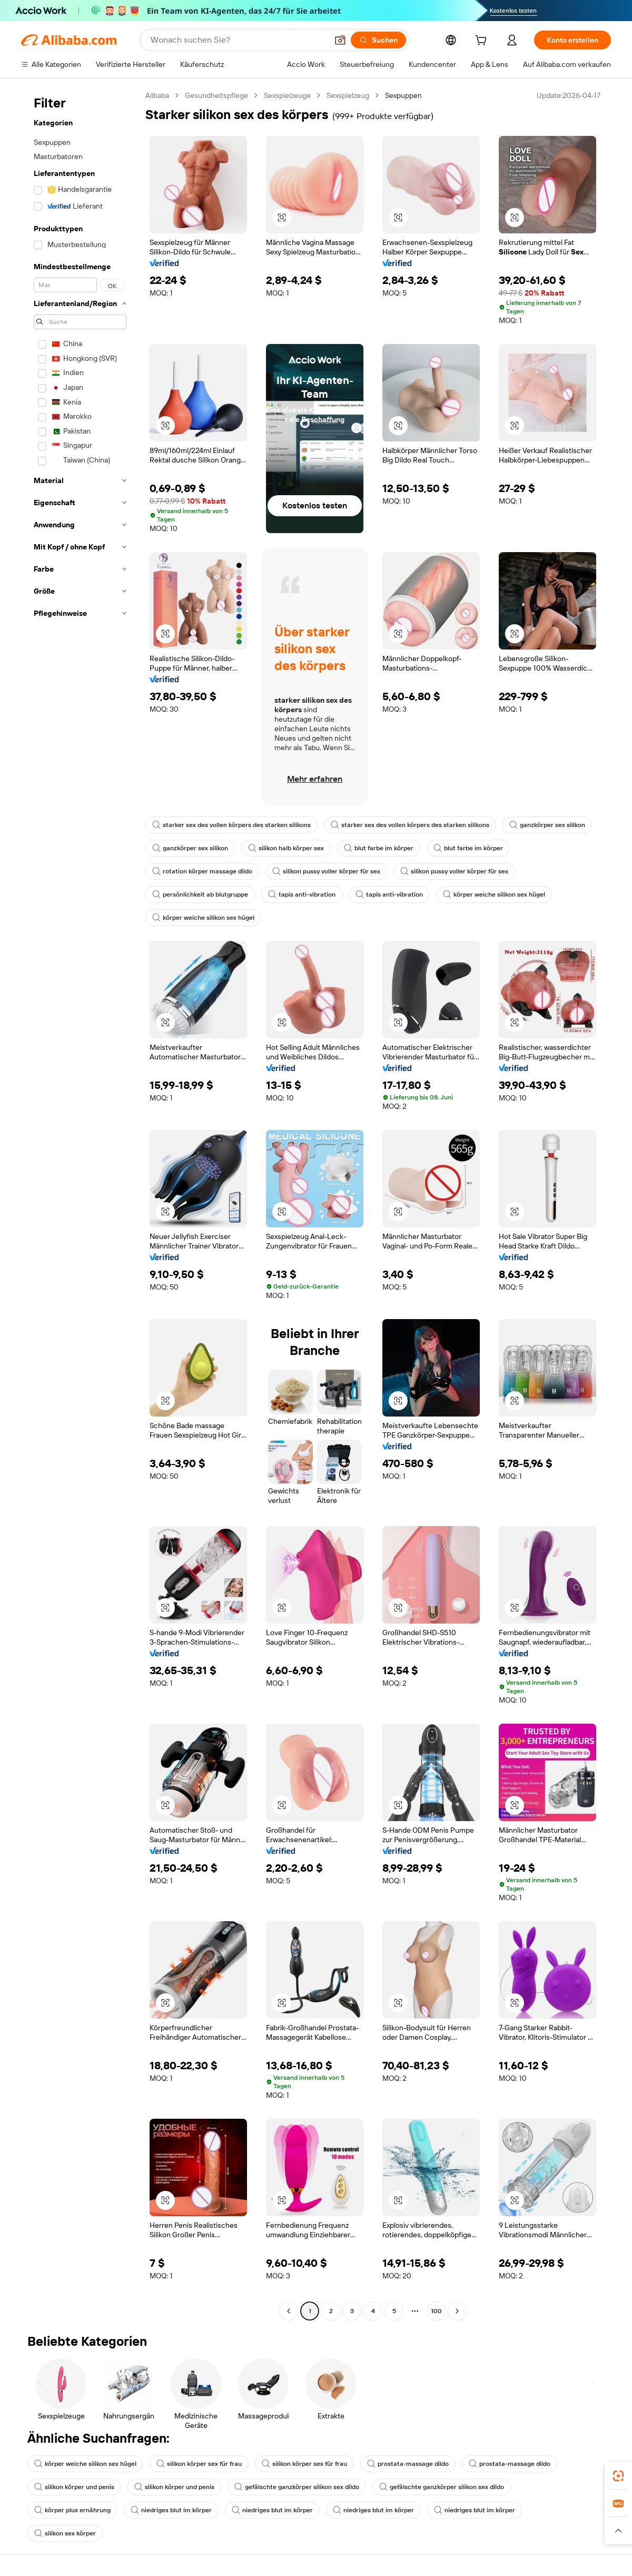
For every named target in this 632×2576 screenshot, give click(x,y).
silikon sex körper (65, 2533)
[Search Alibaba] (238, 40)
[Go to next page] (457, 2311)
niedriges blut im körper (171, 2510)
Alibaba (157, 95)
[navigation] (80, 1204)
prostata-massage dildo (408, 2464)
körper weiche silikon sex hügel (494, 894)
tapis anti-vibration (301, 894)
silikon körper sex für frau (199, 2464)
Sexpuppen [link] (403, 95)
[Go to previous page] (288, 2311)
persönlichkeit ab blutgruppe (200, 894)
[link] (618, 2476)
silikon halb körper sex (286, 848)
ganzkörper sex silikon (547, 825)
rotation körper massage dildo (202, 871)
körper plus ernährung (72, 2510)
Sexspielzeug (348, 95)
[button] (340, 40)
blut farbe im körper (378, 848)
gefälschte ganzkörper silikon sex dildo (296, 2487)
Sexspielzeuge (287, 95)
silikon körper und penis (74, 2487)
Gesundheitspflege (216, 95)
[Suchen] (378, 40)
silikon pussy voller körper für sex (326, 871)
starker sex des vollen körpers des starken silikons (231, 825)
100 (436, 2311)
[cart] (483, 41)
